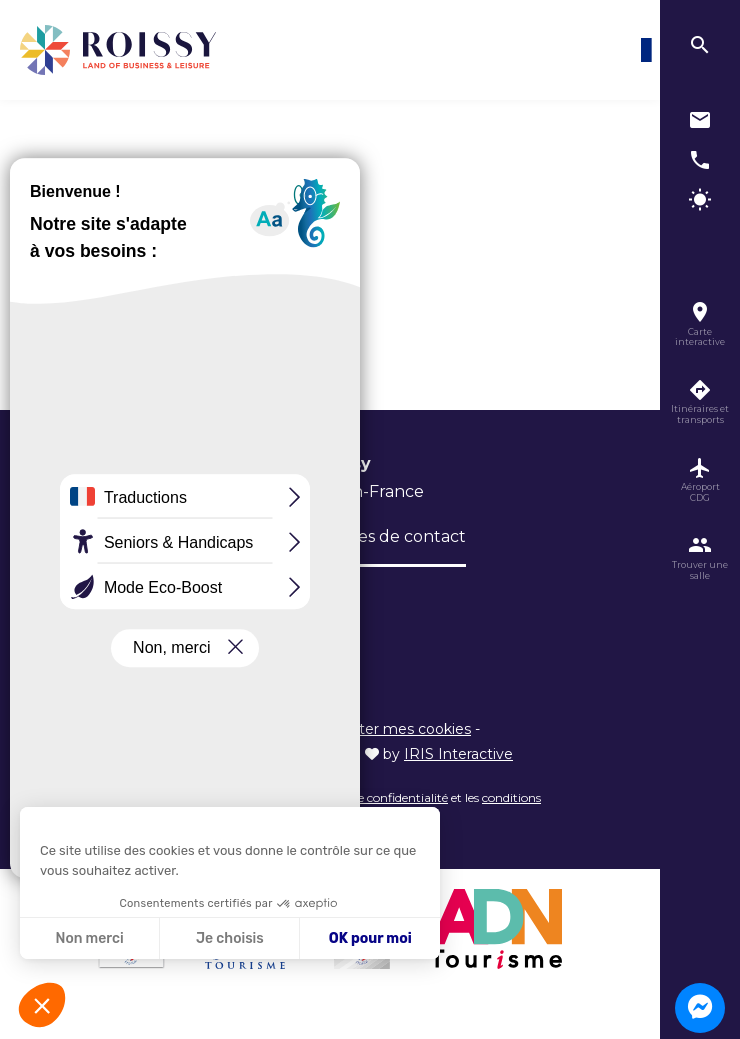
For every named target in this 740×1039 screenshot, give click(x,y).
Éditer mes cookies (404, 729)
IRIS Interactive (458, 754)
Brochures (212, 536)
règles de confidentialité (381, 797)
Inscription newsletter (174, 596)
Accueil (106, 200)
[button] (42, 1005)
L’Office (116, 536)
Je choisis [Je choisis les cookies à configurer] (230, 938)
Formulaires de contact (372, 536)
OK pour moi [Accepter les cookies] (370, 938)
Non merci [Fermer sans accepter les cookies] (89, 938)
